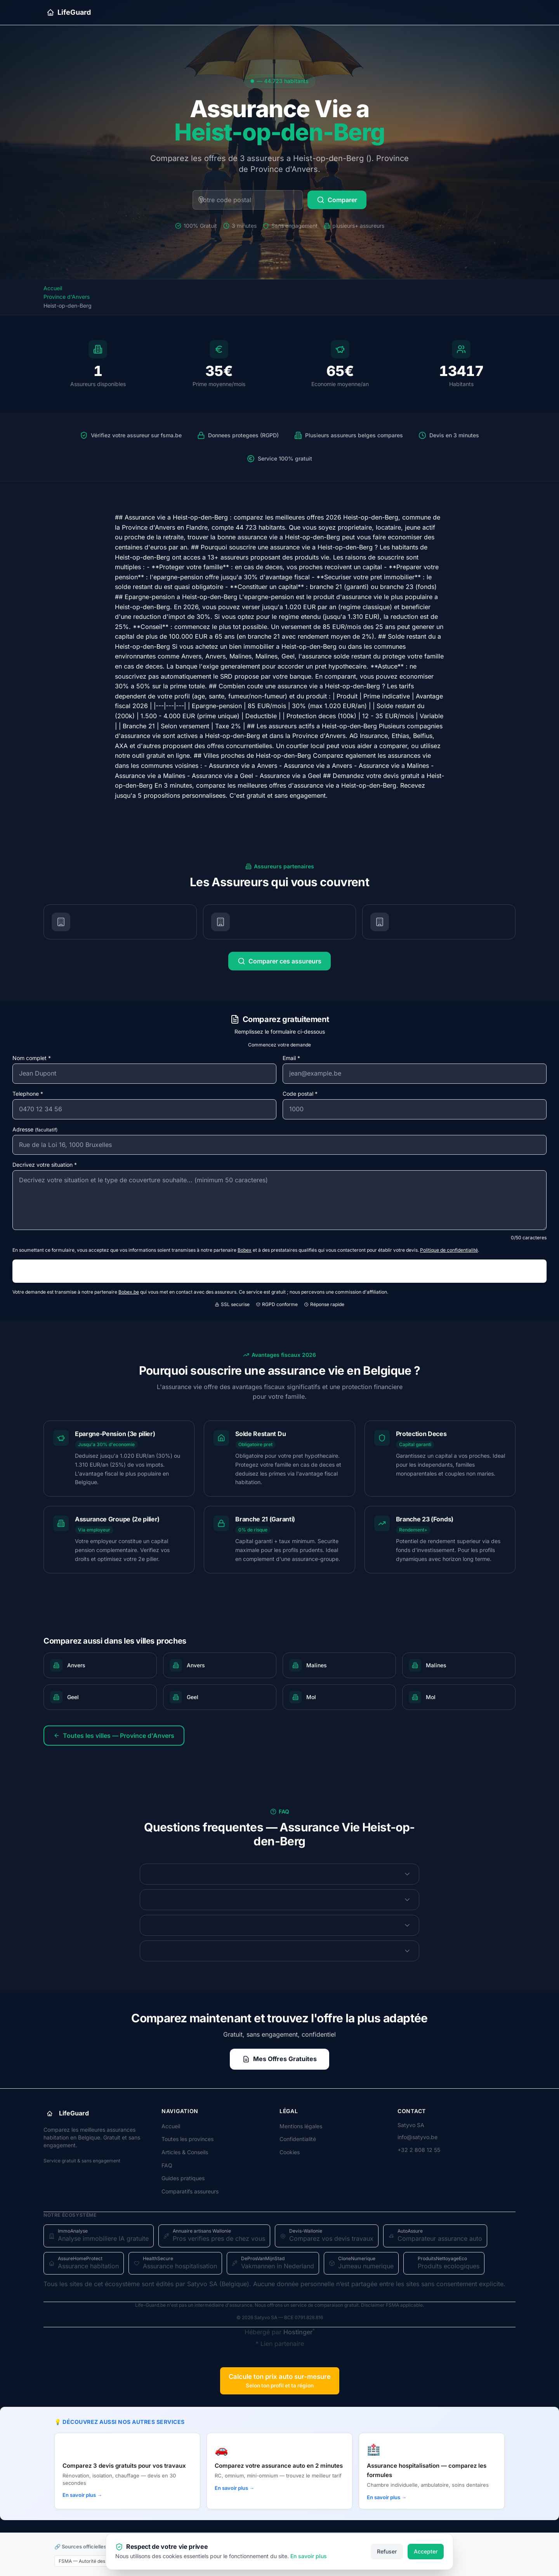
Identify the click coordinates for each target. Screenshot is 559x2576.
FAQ (166, 2165)
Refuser (387, 2551)
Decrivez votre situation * (44, 1164)
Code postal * (300, 1093)
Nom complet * (31, 1058)
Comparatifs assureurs (190, 2191)
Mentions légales (301, 2126)
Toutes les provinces (187, 2139)
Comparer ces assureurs (279, 961)
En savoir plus (308, 2556)
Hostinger (297, 2332)
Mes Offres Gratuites (279, 2059)
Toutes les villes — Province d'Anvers (114, 1735)
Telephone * (27, 1093)
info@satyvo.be (417, 2137)
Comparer (337, 200)
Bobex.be (128, 1292)
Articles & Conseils (184, 2152)
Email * (291, 1058)
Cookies (290, 2152)
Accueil (52, 288)
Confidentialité (298, 2139)
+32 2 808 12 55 (419, 2149)
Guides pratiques (183, 2178)
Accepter (425, 2551)
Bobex (245, 1250)
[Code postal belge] (248, 200)
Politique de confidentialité (449, 1250)
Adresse (34, 1129)
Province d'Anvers (66, 296)
